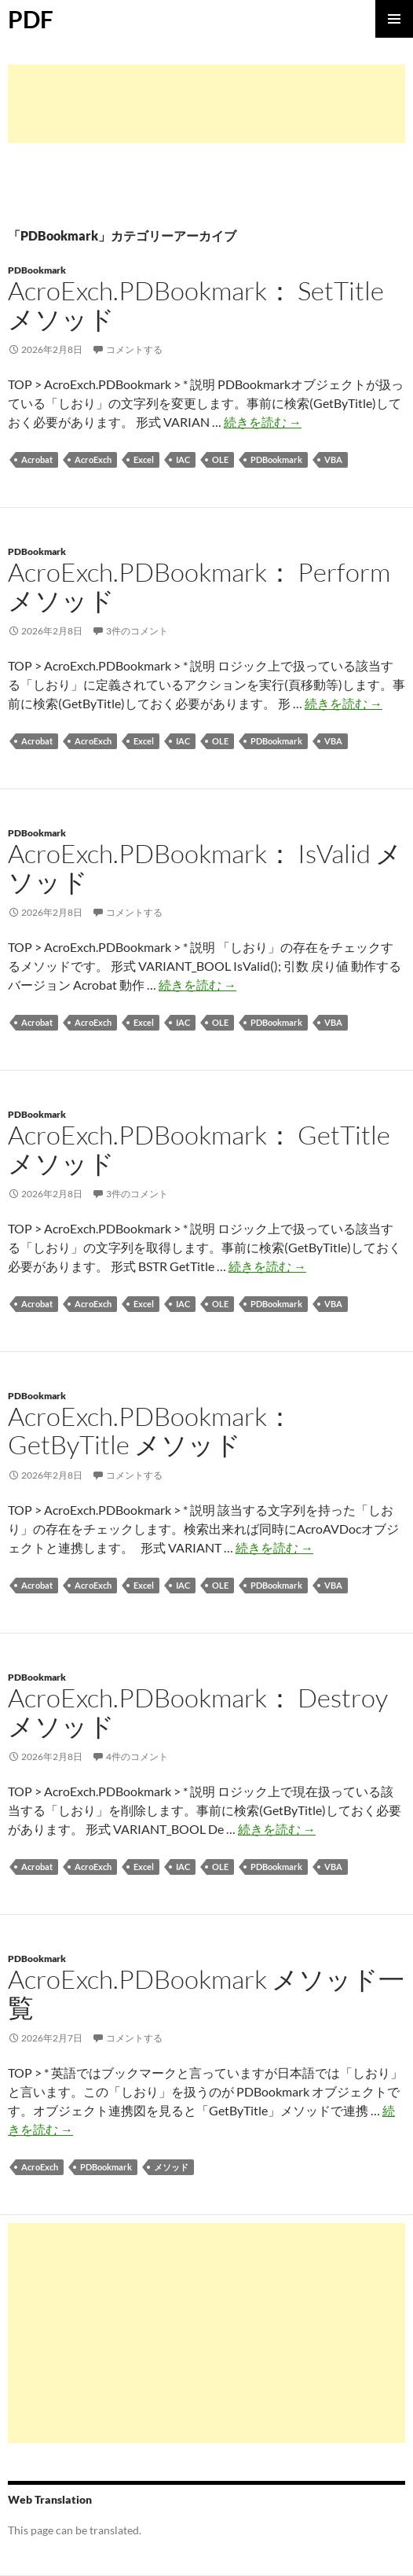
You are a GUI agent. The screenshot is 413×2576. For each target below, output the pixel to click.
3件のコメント (137, 631)
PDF (30, 19)
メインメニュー (394, 19)
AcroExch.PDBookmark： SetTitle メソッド (196, 304)
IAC (183, 459)
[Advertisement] (206, 103)
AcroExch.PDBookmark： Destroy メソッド (198, 1711)
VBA (333, 459)
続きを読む (263, 421)
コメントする (134, 349)
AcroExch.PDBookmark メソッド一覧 (206, 1993)
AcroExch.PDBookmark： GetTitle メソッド (199, 1149)
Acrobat (37, 459)
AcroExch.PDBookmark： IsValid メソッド (205, 867)
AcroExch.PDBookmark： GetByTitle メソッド (150, 1430)
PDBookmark (37, 270)
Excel (143, 459)
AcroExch (93, 459)
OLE (220, 459)
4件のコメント (137, 1756)
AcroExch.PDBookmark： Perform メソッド (199, 586)
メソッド (171, 2167)
